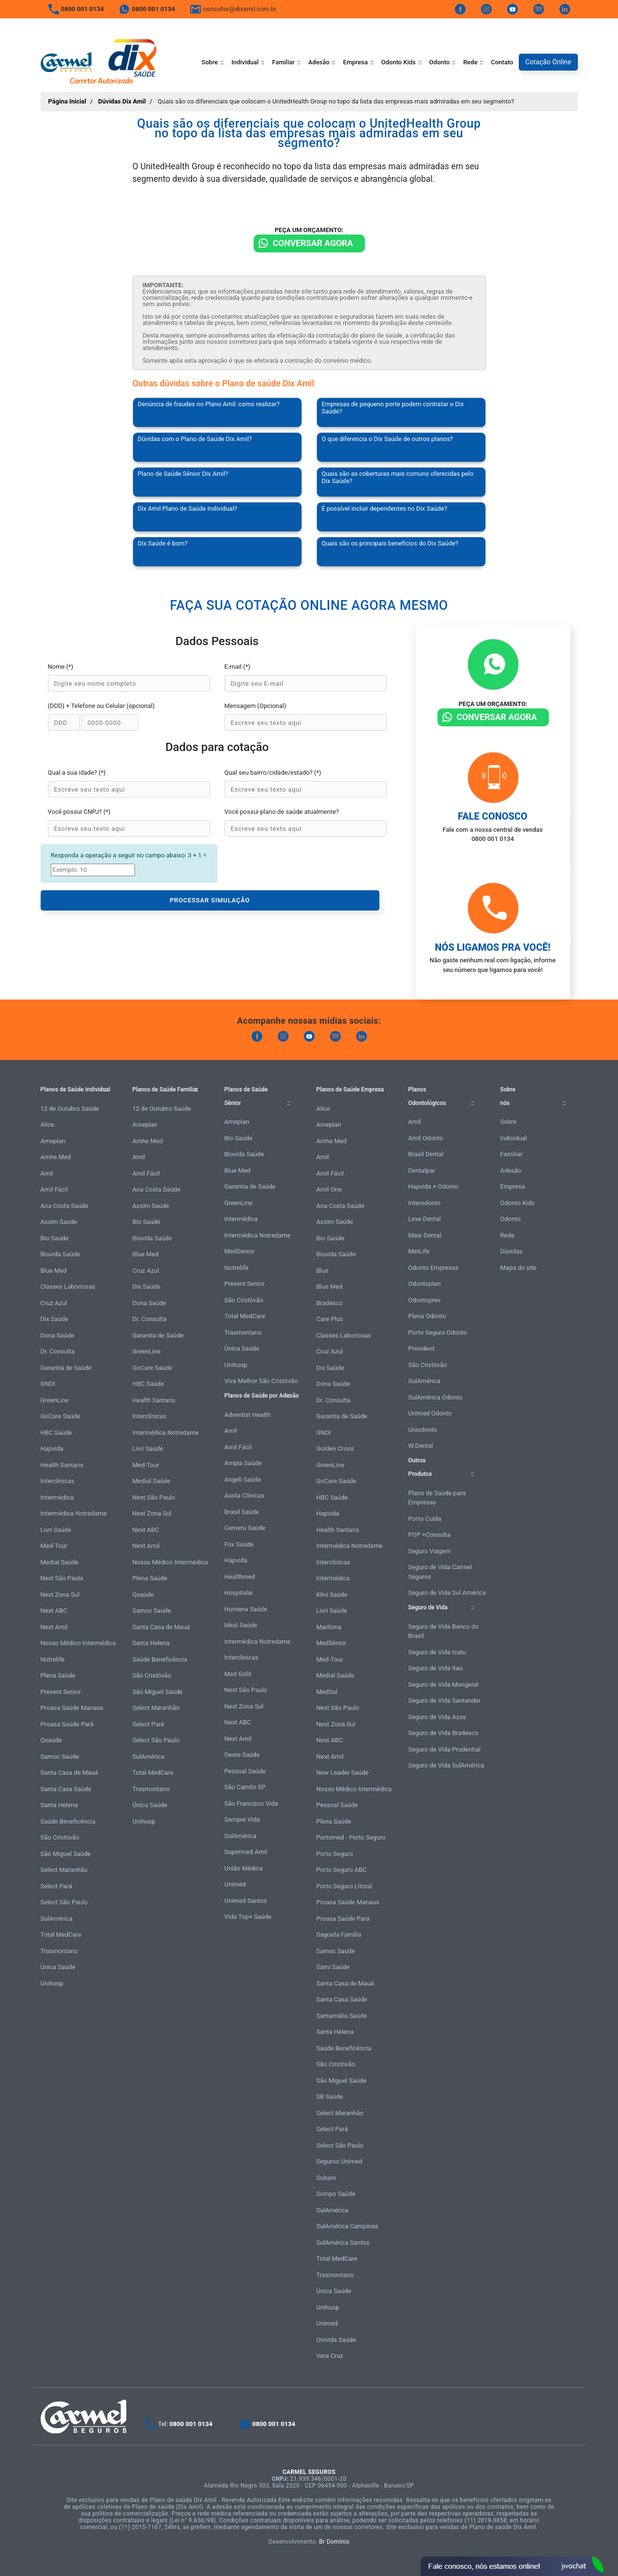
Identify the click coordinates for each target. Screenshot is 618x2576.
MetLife (419, 1251)
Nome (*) (61, 666)
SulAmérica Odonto (435, 1397)
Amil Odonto (425, 1138)
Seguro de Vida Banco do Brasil (443, 1631)
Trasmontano (59, 1951)
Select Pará (56, 1886)
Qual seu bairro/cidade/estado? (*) (273, 772)
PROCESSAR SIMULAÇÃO (210, 900)
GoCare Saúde (60, 1416)
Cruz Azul (54, 1303)
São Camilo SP (245, 1787)
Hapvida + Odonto (433, 1186)
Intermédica (57, 1497)
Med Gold (238, 1674)
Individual (244, 62)
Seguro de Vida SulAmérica (446, 1765)
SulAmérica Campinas (347, 2226)
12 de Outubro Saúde (70, 1108)
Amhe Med (56, 1157)
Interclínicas (58, 1481)
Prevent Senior (61, 1691)
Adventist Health (248, 1414)
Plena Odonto (427, 1316)
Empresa (355, 62)
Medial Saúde (59, 1562)
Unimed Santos (246, 1900)
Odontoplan (424, 1283)
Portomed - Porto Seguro (351, 1837)
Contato (502, 62)
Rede (470, 62)
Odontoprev (424, 1300)
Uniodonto (422, 1429)
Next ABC (54, 1610)
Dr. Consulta (58, 1351)
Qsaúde (51, 1740)
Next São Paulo (62, 1578)
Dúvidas (511, 1251)
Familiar (283, 62)
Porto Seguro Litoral (344, 1886)
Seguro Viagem (429, 1551)
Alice (48, 1124)
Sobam (326, 2177)
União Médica (244, 1868)
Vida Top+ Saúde (248, 1916)
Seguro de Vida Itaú (435, 1668)
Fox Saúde (239, 1544)
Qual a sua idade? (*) (77, 772)
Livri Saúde (56, 1529)
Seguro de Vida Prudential (444, 1749)
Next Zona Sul (60, 1594)
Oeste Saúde (242, 1754)
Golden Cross (335, 1448)
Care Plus (330, 1319)
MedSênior (332, 1643)
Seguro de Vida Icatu (437, 1652)
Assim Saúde (59, 1221)
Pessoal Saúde (245, 1771)
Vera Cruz (330, 2355)
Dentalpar (422, 1170)
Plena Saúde (58, 1675)
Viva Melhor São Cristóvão (261, 1380)
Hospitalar (239, 1592)
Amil (47, 1173)
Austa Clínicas (245, 1495)
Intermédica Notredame (74, 1513)
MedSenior (240, 1251)
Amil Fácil (54, 1189)
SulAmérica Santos (343, 2242)
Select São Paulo (64, 1902)
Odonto (439, 62)
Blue (323, 1270)
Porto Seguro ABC (342, 1869)
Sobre (209, 62)
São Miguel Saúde (66, 1853)
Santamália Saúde (342, 2015)
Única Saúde (58, 1967)
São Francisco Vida (251, 1803)
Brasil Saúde (242, 1512)
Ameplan (53, 1141)
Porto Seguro (335, 1853)
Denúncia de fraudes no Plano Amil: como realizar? (209, 404)
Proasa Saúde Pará (67, 1724)
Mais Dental (425, 1235)
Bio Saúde (55, 1238)
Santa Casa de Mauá (69, 1772)
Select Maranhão (64, 1869)
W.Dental (420, 1445)
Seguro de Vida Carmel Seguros (440, 1571)
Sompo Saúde (336, 2193)
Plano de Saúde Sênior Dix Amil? (183, 473)
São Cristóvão (60, 1837)
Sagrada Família (339, 1934)
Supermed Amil (246, 1851)
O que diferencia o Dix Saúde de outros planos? (387, 438)
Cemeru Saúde (245, 1527)
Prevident (421, 1348)
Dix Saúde (55, 1319)
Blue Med (54, 1270)
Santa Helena (59, 1805)
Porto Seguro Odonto (437, 1332)
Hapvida (52, 1448)
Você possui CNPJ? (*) (79, 811)
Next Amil (54, 1627)
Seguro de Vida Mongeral (443, 1684)
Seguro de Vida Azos (437, 1717)
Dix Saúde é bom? (163, 543)
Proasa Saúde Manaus (72, 1707)
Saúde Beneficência (68, 1821)
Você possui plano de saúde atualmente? (282, 811)
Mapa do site (518, 1267)
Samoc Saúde (60, 1756)
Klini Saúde (332, 1594)
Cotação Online (548, 62)
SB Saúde (330, 2096)
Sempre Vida (242, 1819)
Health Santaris (62, 1465)
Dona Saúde (58, 1335)
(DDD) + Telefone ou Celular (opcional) (101, 705)
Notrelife (53, 1659)
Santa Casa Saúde (66, 1789)
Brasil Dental (426, 1154)
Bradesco (330, 1303)
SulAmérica (57, 1918)
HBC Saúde (56, 1432)
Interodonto (424, 1203)
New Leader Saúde (343, 1772)
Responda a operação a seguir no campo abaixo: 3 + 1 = (129, 855)
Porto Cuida (424, 1518)
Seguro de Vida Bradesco (443, 1733)
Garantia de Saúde (66, 1367)
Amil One (329, 1189)
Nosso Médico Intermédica (78, 1643)
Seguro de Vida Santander (444, 1700)
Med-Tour (54, 1545)
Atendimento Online (512, 2566)
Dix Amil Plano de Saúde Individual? (187, 508)
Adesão (319, 62)
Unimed (235, 1884)
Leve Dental (424, 1218)
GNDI (48, 1383)
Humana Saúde (246, 1609)
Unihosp (52, 1983)
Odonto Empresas (433, 1267)
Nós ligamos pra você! (493, 947)
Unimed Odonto (430, 1413)
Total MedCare (61, 1934)
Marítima (329, 1627)
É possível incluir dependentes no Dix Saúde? (384, 508)
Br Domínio (334, 2541)
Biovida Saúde (60, 1254)
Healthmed (240, 1576)
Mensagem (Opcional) (255, 705)
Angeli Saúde (243, 1479)
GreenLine (55, 1400)
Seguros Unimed (339, 2161)
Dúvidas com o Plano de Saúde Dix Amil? (195, 438)
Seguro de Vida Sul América (447, 1592)
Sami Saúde (333, 1967)
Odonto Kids (398, 62)
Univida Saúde (336, 2339)
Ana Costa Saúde (65, 1205)
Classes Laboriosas (68, 1286)
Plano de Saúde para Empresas (437, 1497)
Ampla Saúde (243, 1463)
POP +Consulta (429, 1534)
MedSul (327, 1691)
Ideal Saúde (241, 1625)
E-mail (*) (238, 666)
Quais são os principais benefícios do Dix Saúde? (390, 543)
